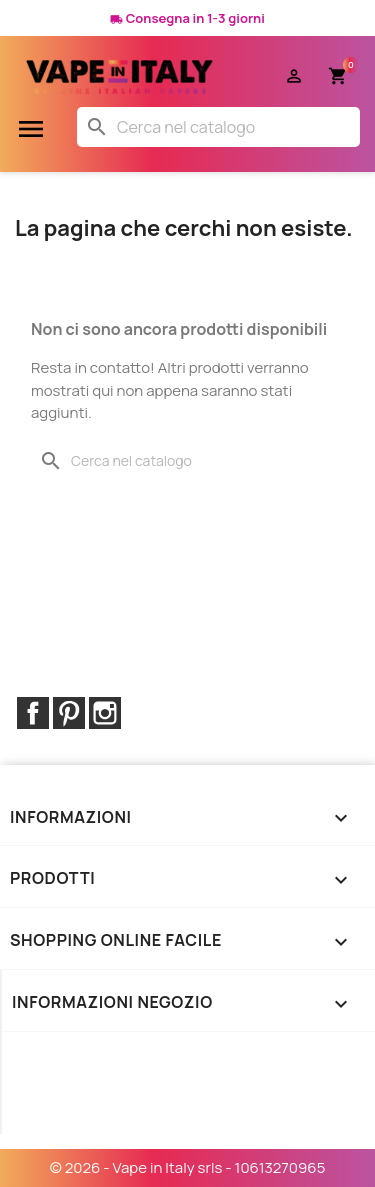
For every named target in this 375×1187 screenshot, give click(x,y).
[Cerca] (218, 127)
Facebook (33, 713)
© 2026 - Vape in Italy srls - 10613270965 (188, 1167)
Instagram (105, 713)
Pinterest (69, 713)
